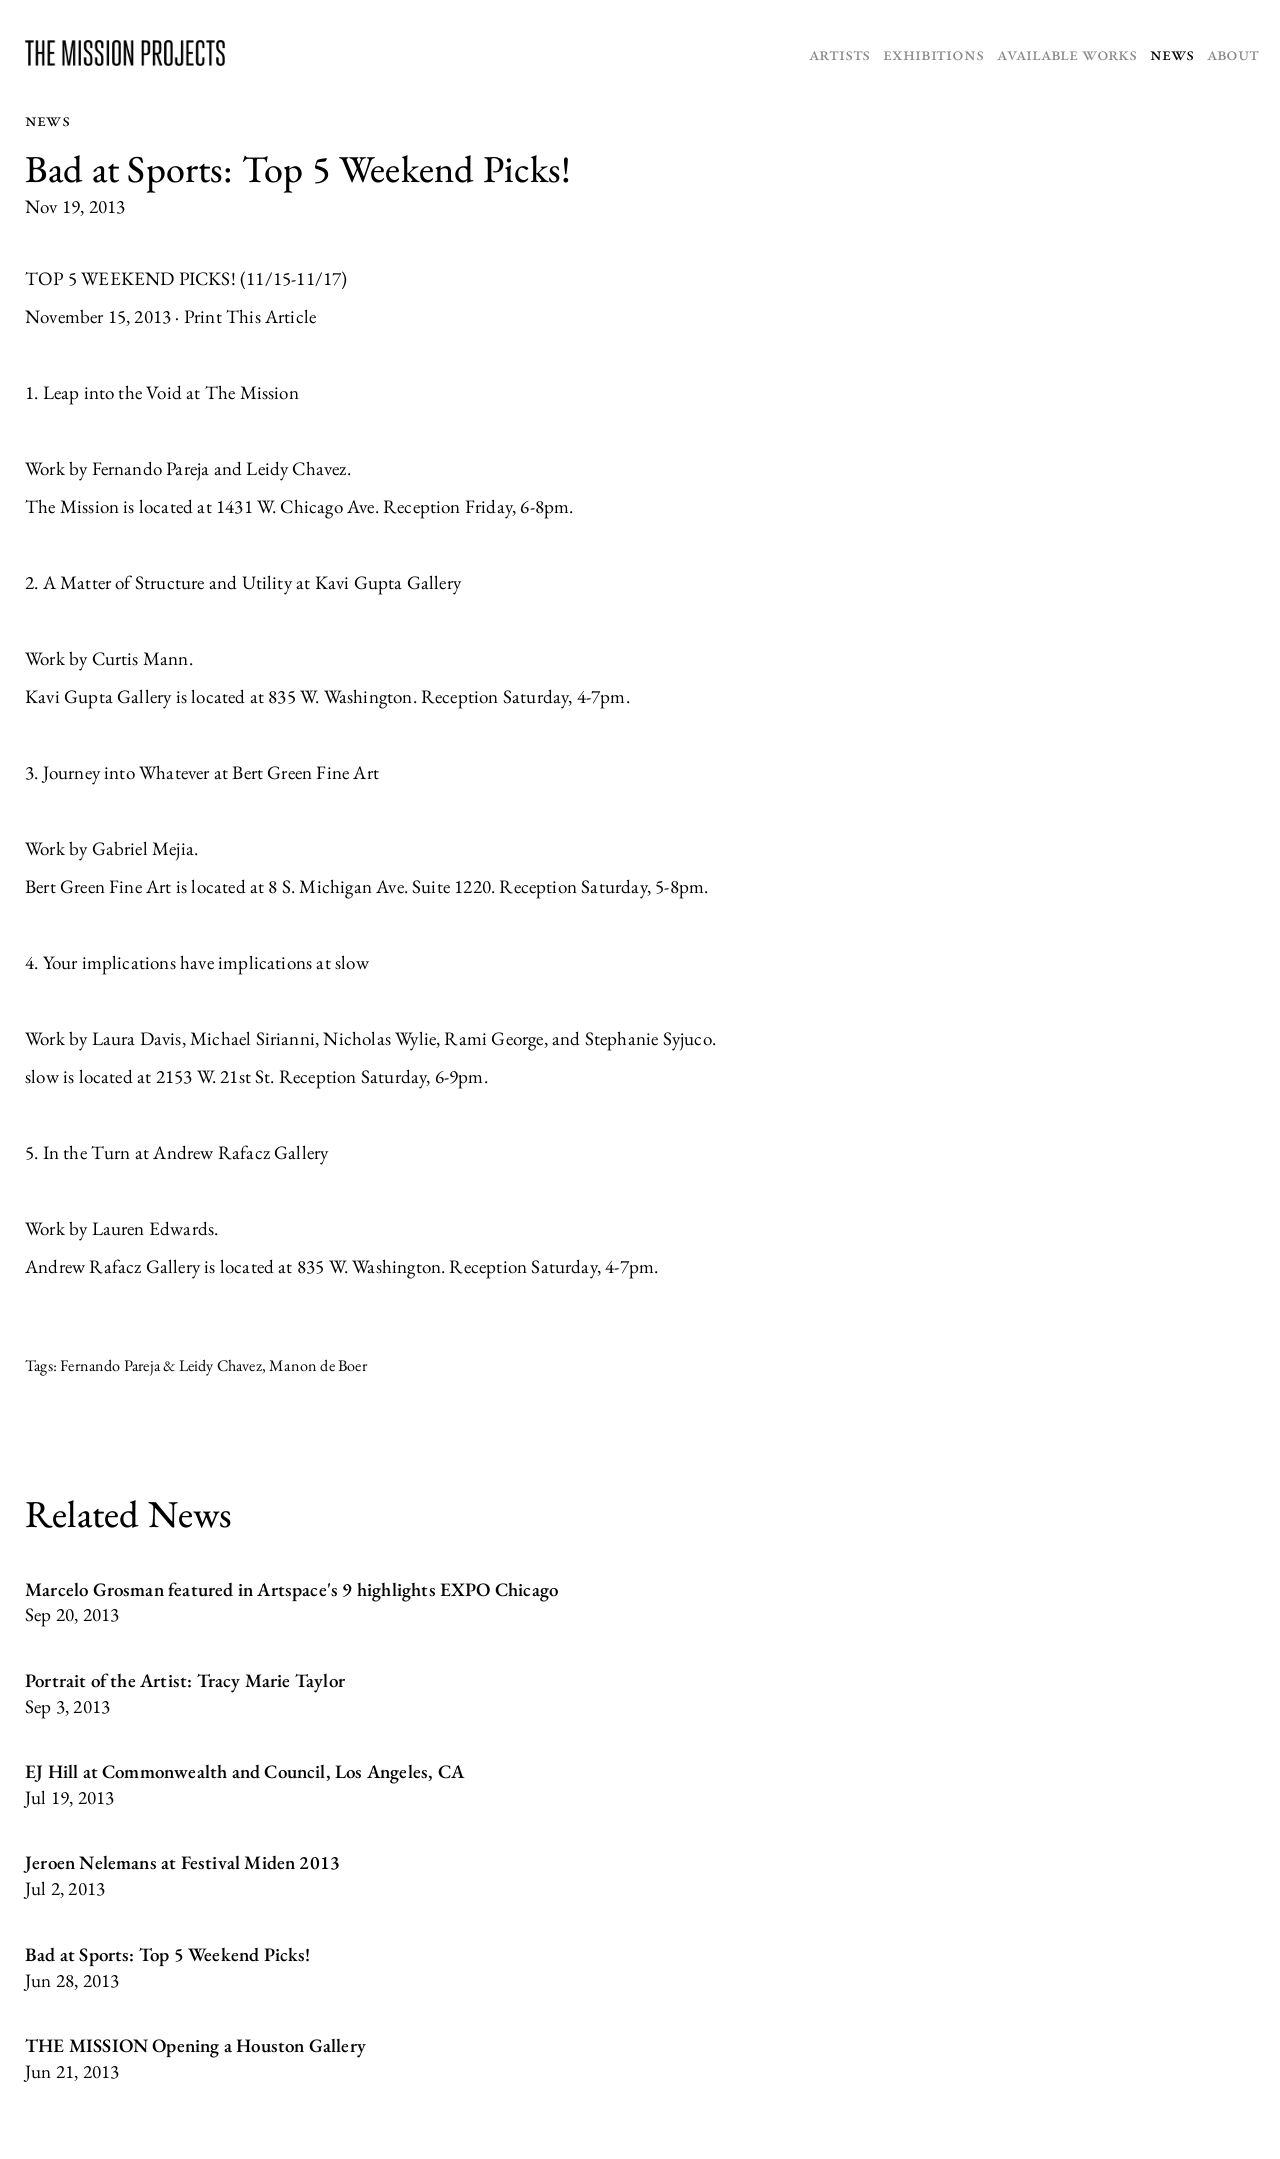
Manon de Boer (317, 1365)
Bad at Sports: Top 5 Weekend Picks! (168, 1954)
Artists (839, 53)
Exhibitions (933, 53)
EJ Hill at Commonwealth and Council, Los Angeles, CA (244, 1771)
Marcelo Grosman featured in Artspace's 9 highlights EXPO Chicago (291, 1589)
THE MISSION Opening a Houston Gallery (195, 2045)
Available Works (1067, 53)
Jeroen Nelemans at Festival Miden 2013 (182, 1862)
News (1171, 53)
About (1233, 53)
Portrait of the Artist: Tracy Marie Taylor (185, 1680)
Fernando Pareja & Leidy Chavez (161, 1365)
